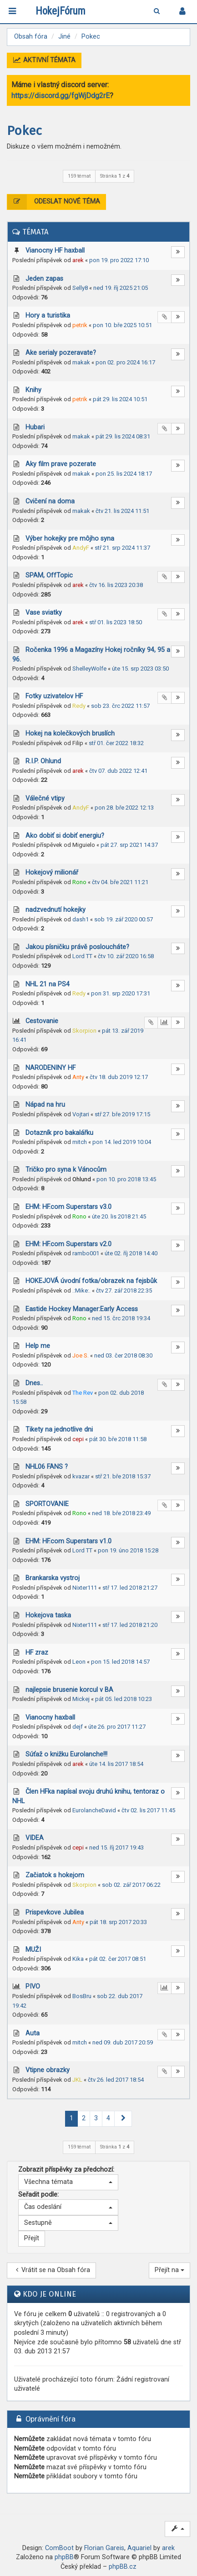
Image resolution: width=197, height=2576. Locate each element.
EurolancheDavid (94, 1810)
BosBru (81, 1996)
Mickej (81, 1699)
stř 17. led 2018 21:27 (129, 1587)
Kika (78, 1958)
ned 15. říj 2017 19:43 (116, 1847)
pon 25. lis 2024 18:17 (124, 473)
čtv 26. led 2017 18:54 (116, 2079)
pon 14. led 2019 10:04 (121, 1142)
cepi (78, 1439)
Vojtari (80, 1114)
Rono (79, 882)
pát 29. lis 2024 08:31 (123, 436)
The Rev (82, 1392)
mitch (79, 1142)
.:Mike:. (81, 1290)
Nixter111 (84, 1587)
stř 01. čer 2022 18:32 (116, 743)
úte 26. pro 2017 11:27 (117, 1726)
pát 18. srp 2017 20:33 (118, 1922)
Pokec (24, 130)
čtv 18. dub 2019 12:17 (119, 1077)
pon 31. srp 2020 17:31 (120, 993)
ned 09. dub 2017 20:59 (122, 2042)
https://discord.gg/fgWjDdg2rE (60, 95)
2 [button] (84, 2118)
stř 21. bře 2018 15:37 (123, 1476)
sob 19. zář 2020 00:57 (123, 919)
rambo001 (85, 1253)
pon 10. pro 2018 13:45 (126, 1179)
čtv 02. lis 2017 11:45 (148, 1810)
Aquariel (139, 2548)
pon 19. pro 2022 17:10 (119, 260)
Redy (79, 705)
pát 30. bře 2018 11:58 (117, 1439)
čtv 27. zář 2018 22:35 (124, 1290)
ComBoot (59, 2548)
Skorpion (84, 1030)
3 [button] (96, 2118)
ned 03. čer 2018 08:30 (123, 1355)
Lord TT (82, 956)
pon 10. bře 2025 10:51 (122, 325)
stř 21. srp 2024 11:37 (122, 547)
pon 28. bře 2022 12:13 (124, 807)
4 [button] (108, 2118)
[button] (123, 2119)
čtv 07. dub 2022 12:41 (118, 770)
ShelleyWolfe (89, 668)
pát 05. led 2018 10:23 (123, 1699)
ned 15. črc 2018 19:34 (121, 1318)
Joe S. (80, 1355)
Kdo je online (49, 2294)
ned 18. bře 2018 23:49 (121, 1513)
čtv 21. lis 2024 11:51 (122, 510)
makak (81, 362)
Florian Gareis (104, 2548)
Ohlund (81, 1179)
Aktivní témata (44, 60)
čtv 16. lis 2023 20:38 (116, 585)
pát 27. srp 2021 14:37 (129, 844)
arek (78, 260)
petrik (79, 325)
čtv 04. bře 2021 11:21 (120, 882)
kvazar (81, 1476)
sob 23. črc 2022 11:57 (120, 705)
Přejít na (169, 2270)
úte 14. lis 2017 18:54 (116, 1763)
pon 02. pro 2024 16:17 (125, 362)
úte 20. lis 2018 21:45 (119, 1216)
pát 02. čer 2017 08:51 (117, 1958)
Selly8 (80, 287)
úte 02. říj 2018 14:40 (131, 1253)
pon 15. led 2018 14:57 (120, 1661)
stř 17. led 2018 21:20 (129, 1624)
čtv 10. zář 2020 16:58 (126, 956)
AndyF (80, 547)
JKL (77, 2079)
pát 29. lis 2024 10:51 (120, 399)
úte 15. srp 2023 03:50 (140, 668)
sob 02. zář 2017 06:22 (131, 1884)
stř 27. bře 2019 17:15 (122, 1114)
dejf (77, 1726)
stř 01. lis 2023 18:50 (115, 622)
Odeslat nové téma (53, 201)
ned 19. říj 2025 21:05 (120, 287)
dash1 (80, 919)
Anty (78, 1077)
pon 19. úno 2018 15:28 (128, 1550)
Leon (79, 1661)
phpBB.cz (122, 2567)
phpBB (64, 2557)
